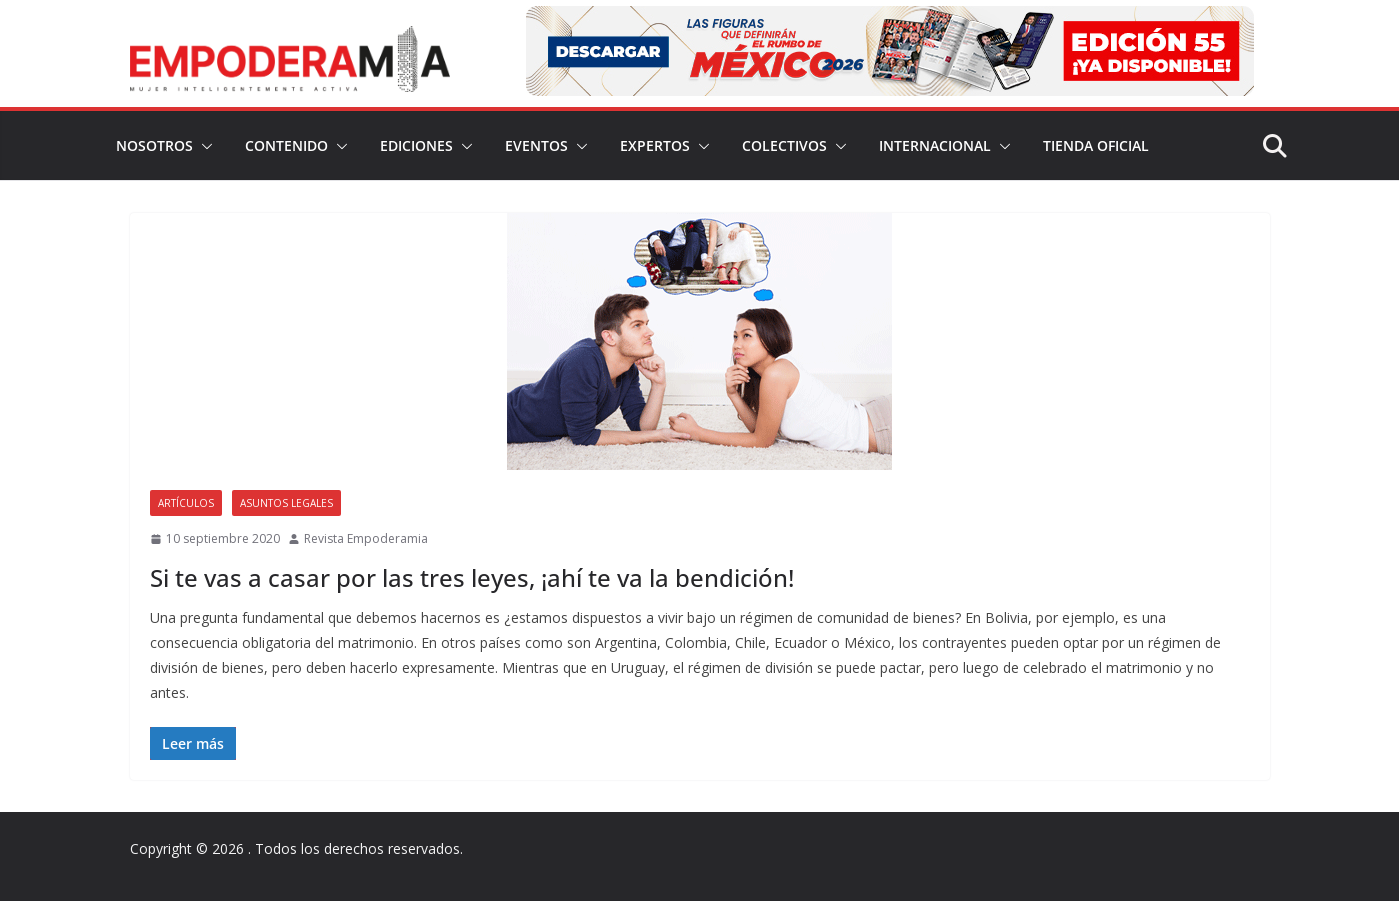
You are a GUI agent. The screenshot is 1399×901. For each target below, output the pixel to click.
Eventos (536, 145)
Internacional (935, 145)
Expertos (655, 145)
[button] (203, 146)
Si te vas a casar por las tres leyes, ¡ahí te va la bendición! (472, 577)
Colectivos (784, 145)
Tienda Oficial (1096, 145)
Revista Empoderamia (366, 538)
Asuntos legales (286, 503)
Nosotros (154, 145)
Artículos (186, 503)
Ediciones (416, 145)
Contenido (286, 145)
